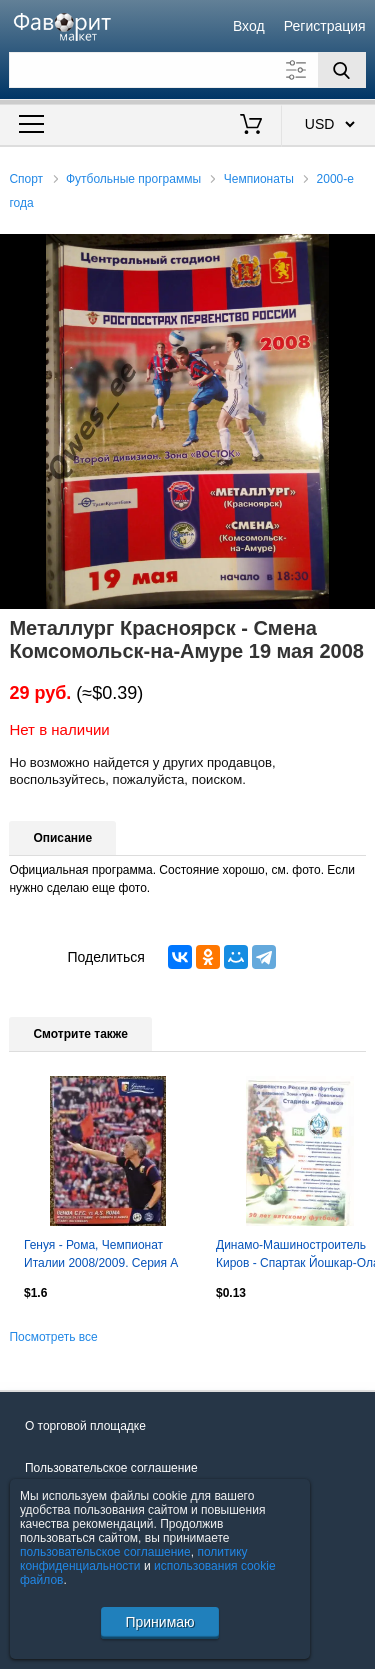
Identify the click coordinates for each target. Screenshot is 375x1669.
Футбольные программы (133, 179)
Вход (249, 26)
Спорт (26, 179)
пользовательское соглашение (105, 1552)
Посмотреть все (53, 1337)
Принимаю (159, 1622)
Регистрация (325, 26)
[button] (357, 252)
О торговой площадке (85, 1426)
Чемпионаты (259, 179)
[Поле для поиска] (187, 70)
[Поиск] (342, 70)
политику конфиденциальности (134, 1559)
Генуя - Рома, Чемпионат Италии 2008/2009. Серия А (101, 1254)
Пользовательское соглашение (111, 1468)
